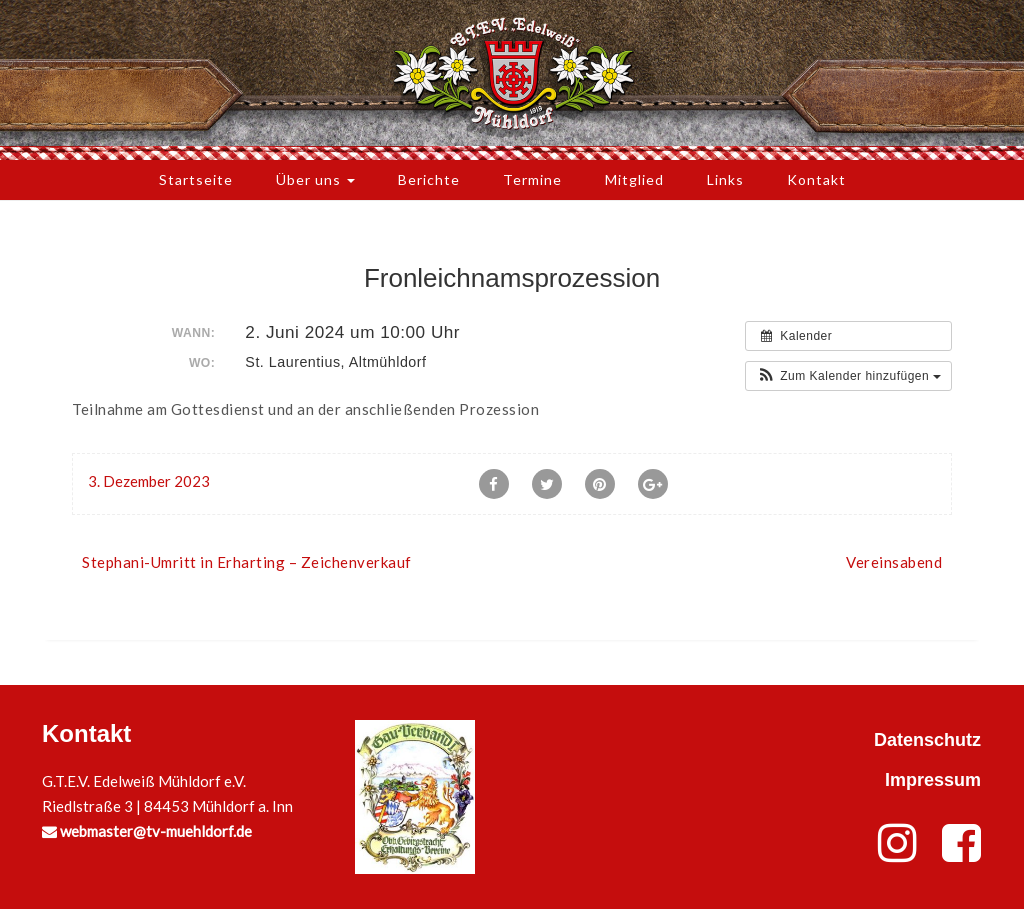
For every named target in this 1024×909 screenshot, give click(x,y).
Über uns (315, 179)
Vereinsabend (894, 562)
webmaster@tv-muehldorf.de (147, 831)
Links (725, 179)
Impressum (933, 780)
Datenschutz (927, 740)
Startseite (196, 179)
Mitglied (634, 179)
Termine (532, 179)
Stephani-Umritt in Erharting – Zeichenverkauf (247, 562)
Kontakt (816, 179)
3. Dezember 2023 (149, 481)
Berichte (429, 179)
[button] (848, 376)
